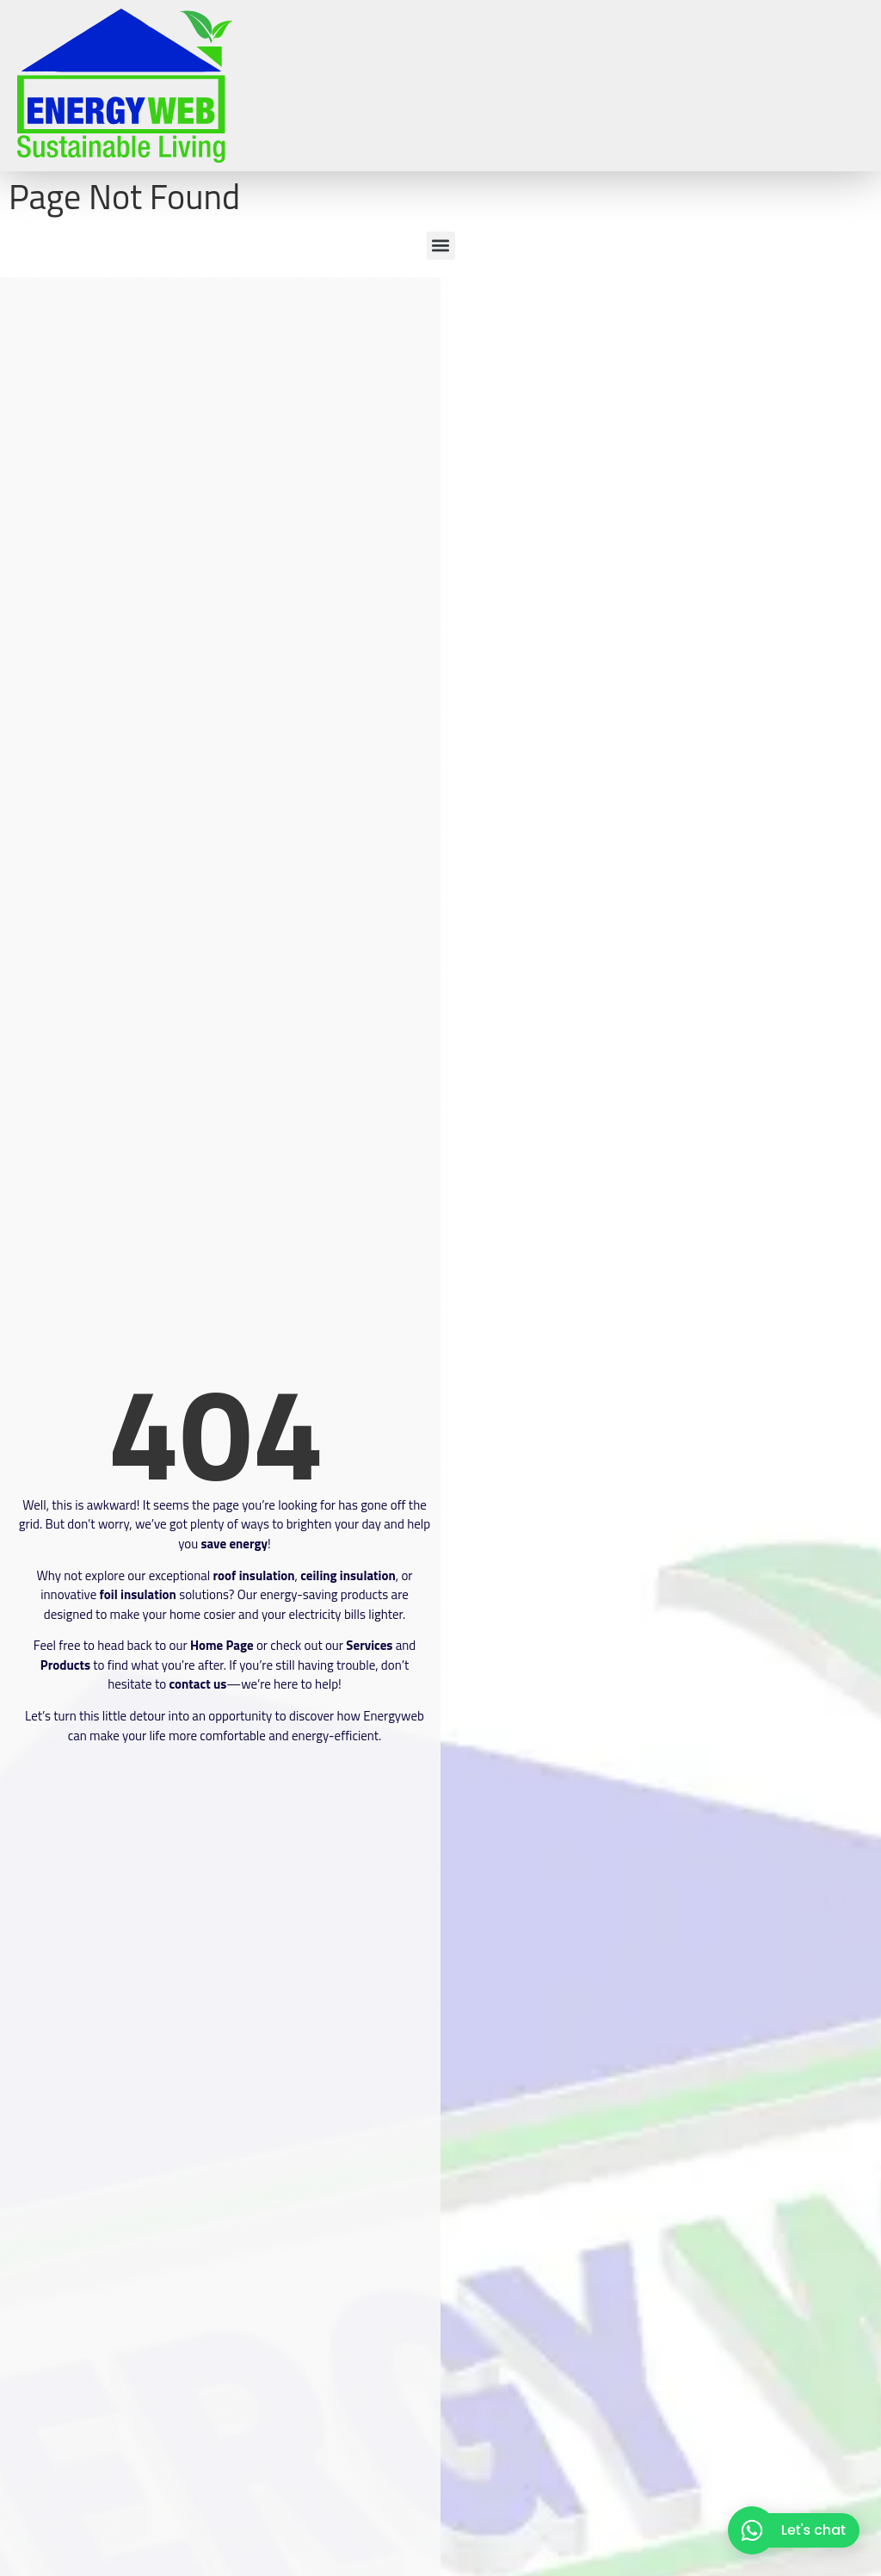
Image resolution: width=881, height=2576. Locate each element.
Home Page (222, 1645)
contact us (197, 1684)
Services (369, 1645)
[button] (441, 246)
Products (65, 1665)
